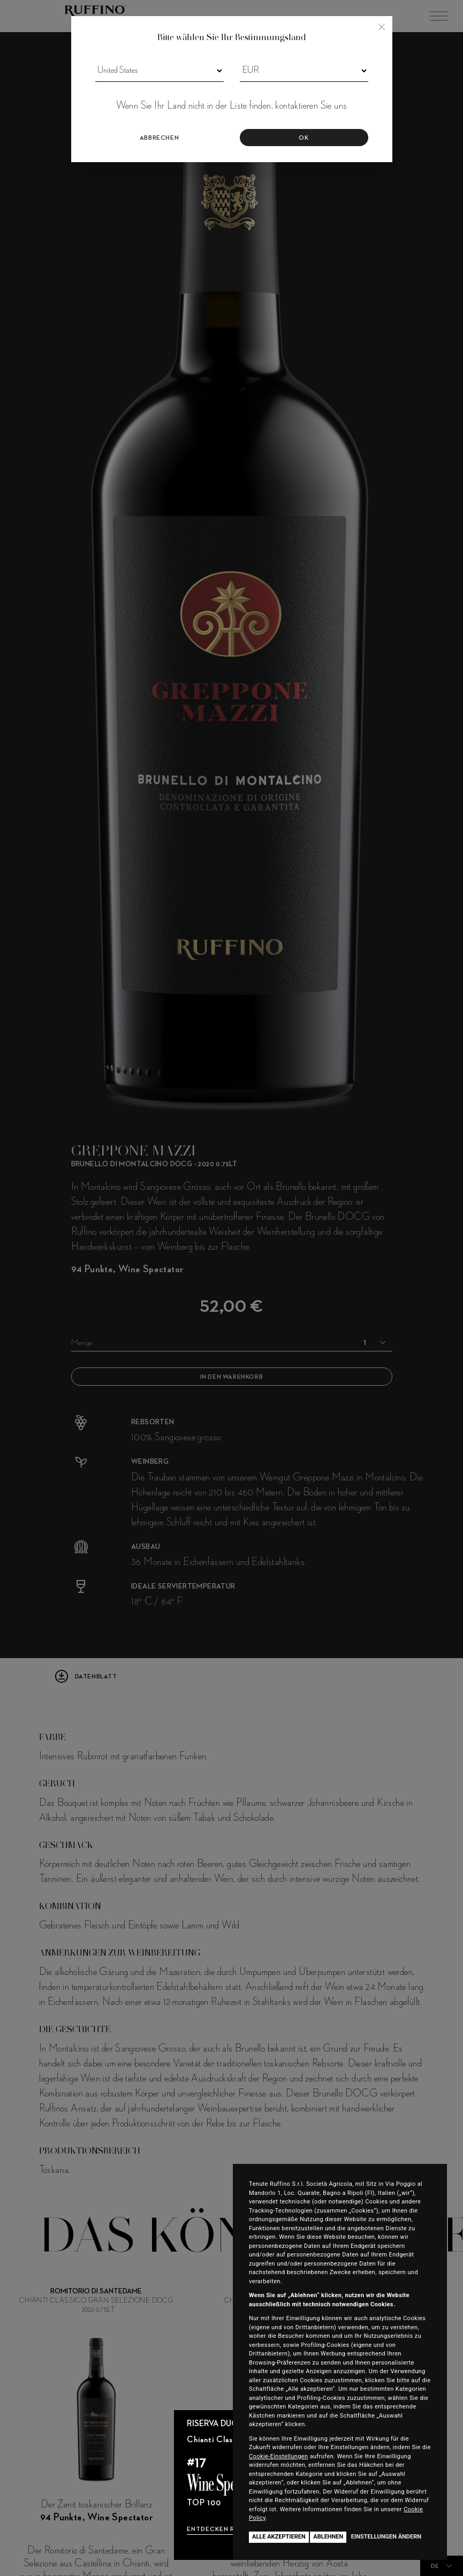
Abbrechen (159, 138)
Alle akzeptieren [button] (279, 2536)
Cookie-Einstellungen (278, 2456)
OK (303, 138)
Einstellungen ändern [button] (386, 2536)
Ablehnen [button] (328, 2536)
